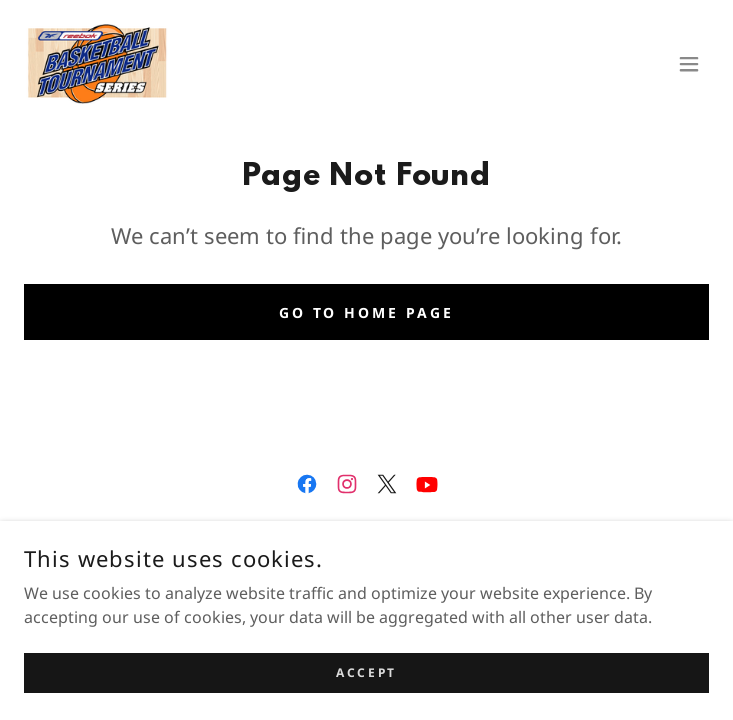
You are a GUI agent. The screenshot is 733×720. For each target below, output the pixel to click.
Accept (366, 672)
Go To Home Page (367, 312)
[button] (689, 64)
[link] (97, 64)
